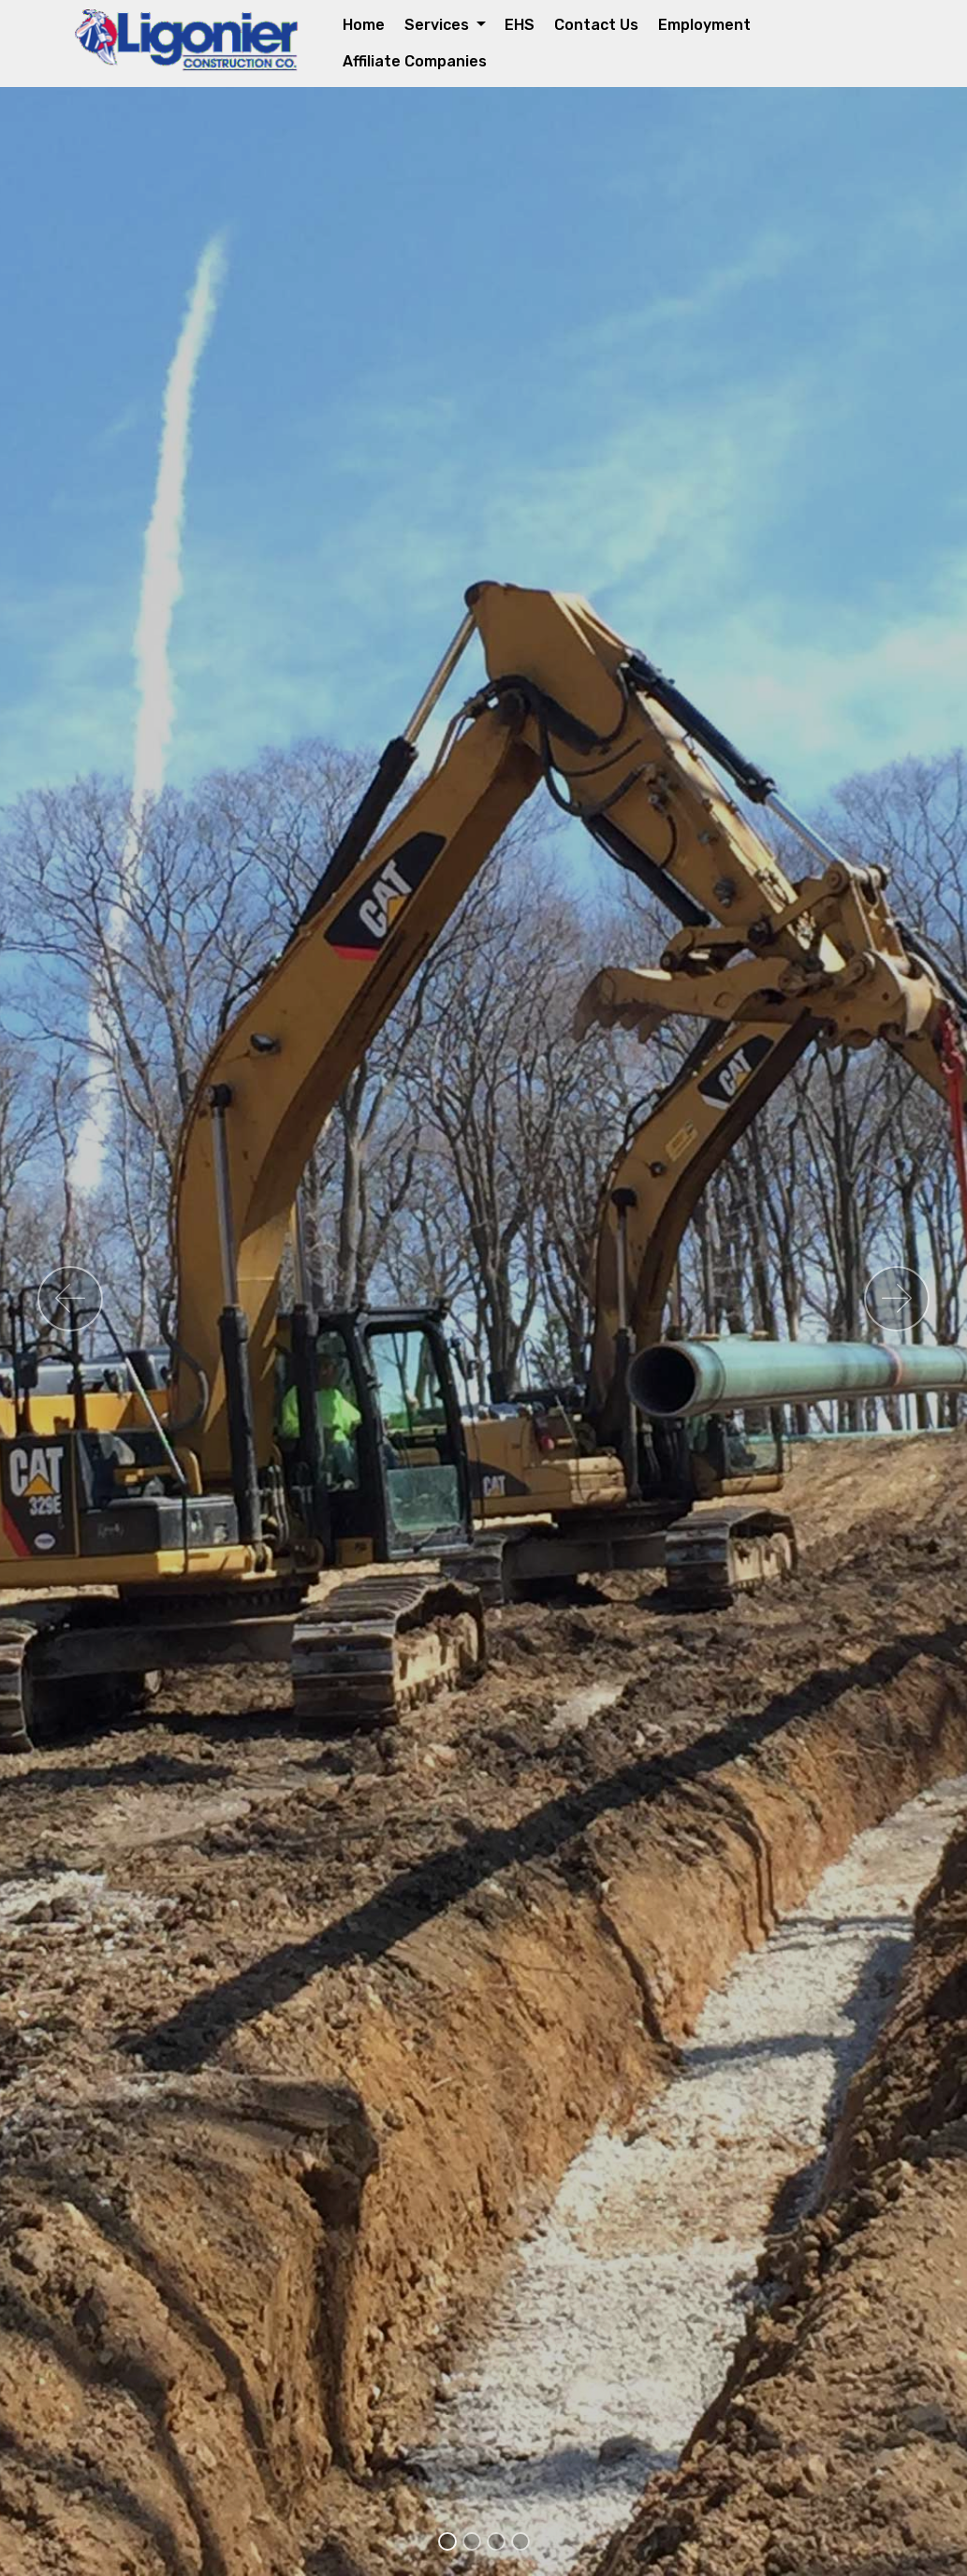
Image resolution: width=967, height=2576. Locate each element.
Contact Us (596, 25)
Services (438, 25)
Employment (704, 25)
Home (364, 25)
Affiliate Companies (415, 61)
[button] (70, 1299)
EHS (520, 25)
